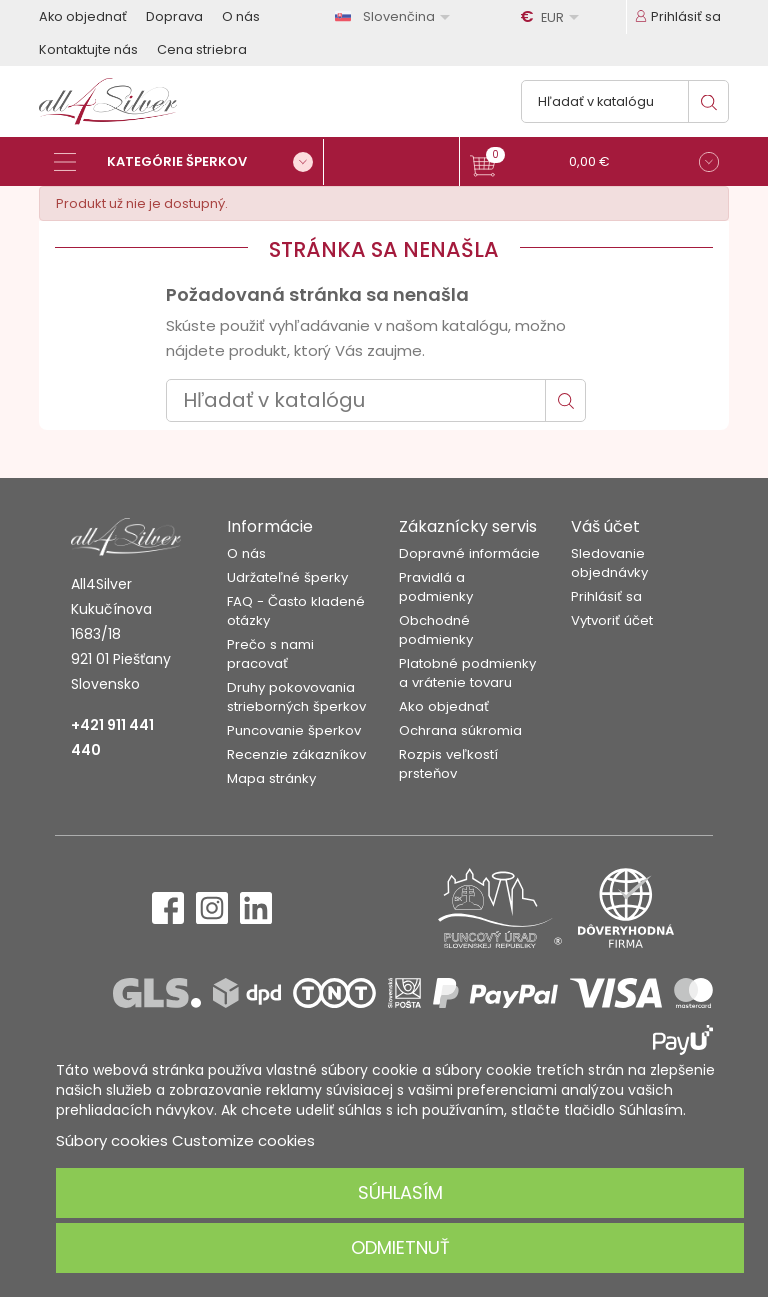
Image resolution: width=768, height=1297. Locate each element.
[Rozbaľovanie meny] (553, 17)
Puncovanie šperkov (294, 730)
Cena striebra (202, 49)
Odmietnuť (400, 1247)
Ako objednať (83, 16)
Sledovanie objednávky (609, 563)
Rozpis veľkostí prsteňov (448, 764)
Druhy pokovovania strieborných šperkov (296, 697)
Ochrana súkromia (460, 730)
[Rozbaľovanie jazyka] (396, 16)
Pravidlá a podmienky (436, 587)
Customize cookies (243, 1140)
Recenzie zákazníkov (296, 754)
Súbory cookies (112, 1140)
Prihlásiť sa (606, 596)
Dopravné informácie (469, 553)
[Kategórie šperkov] (189, 162)
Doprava (174, 16)
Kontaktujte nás (88, 49)
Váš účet (605, 526)
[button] (594, 164)
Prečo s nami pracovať (270, 654)
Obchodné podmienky (436, 630)
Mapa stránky (271, 778)
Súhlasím (400, 1192)
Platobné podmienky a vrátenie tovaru (467, 673)
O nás (241, 16)
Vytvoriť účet (612, 620)
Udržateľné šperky (287, 577)
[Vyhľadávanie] (625, 101)
